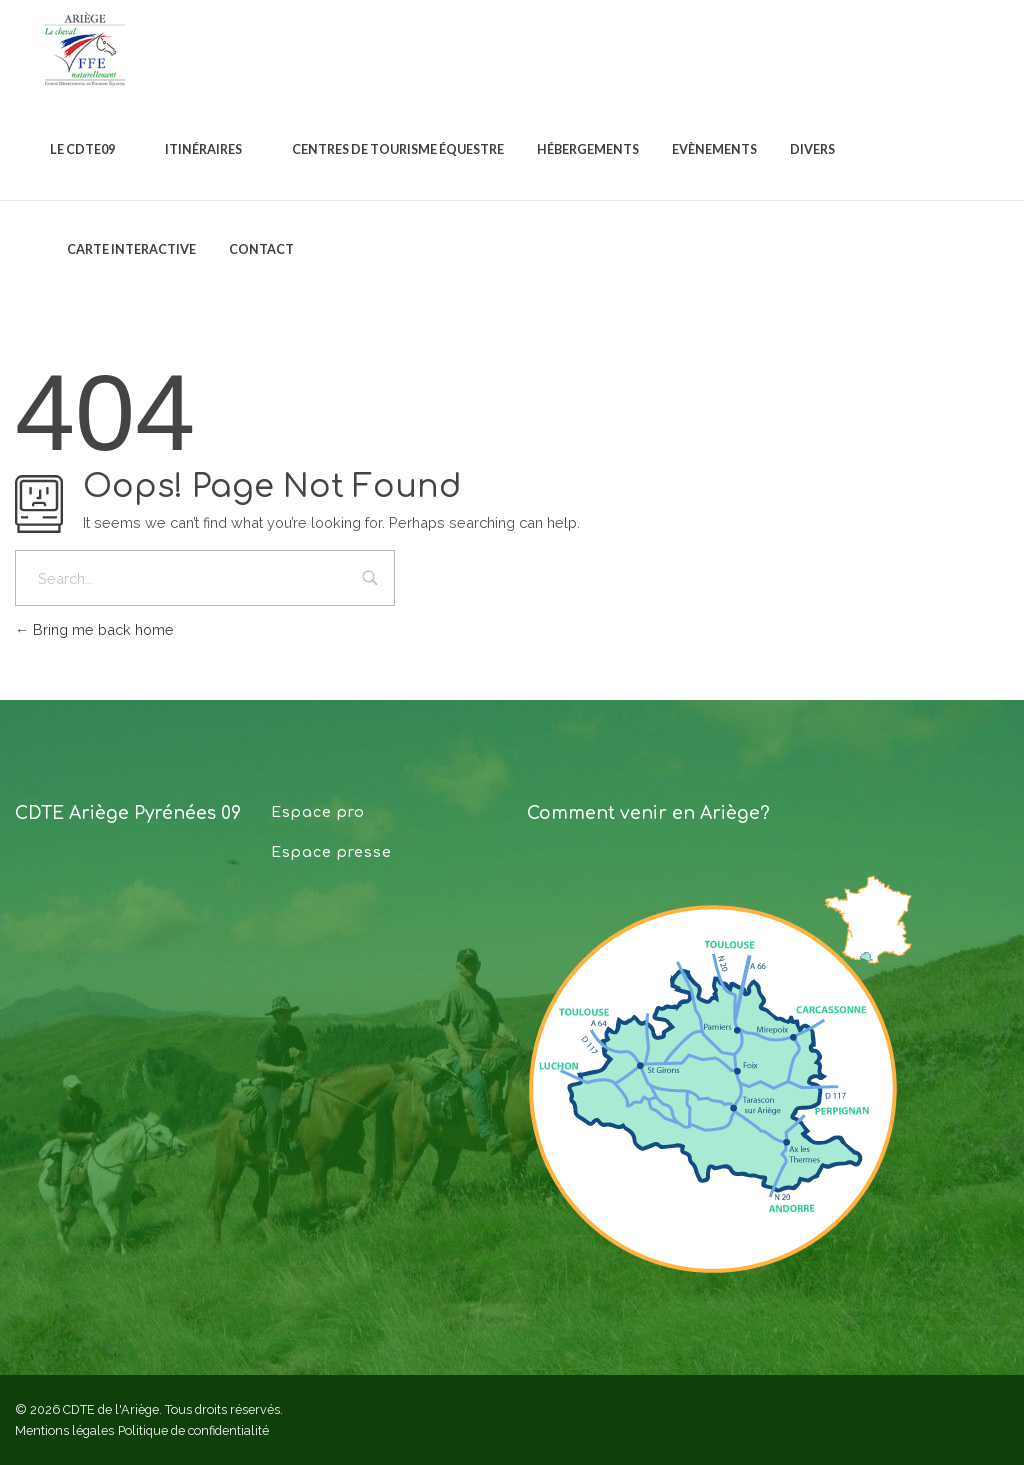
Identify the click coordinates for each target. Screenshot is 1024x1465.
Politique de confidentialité (193, 1430)
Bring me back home (94, 629)
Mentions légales (64, 1430)
